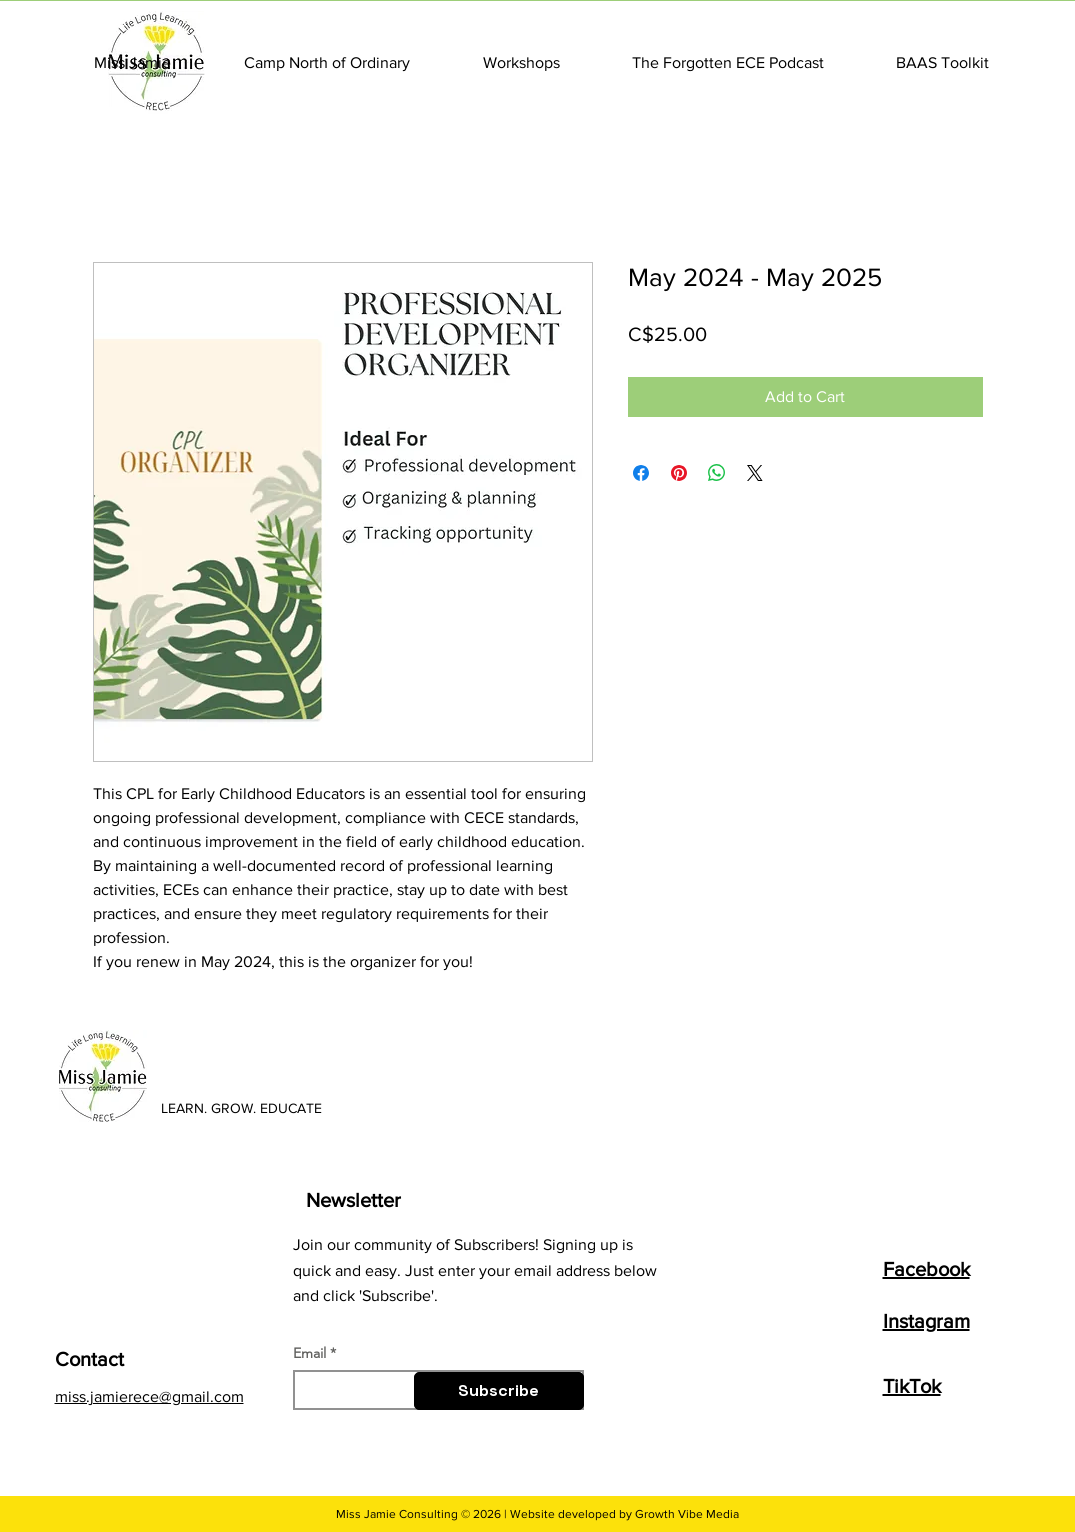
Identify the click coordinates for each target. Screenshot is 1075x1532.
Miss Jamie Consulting (397, 1514)
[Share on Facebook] (641, 473)
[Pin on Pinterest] (679, 473)
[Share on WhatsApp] (717, 473)
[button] (133, 62)
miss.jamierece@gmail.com (149, 1396)
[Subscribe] (499, 1391)
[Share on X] (755, 473)
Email (309, 1353)
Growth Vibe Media (687, 1514)
